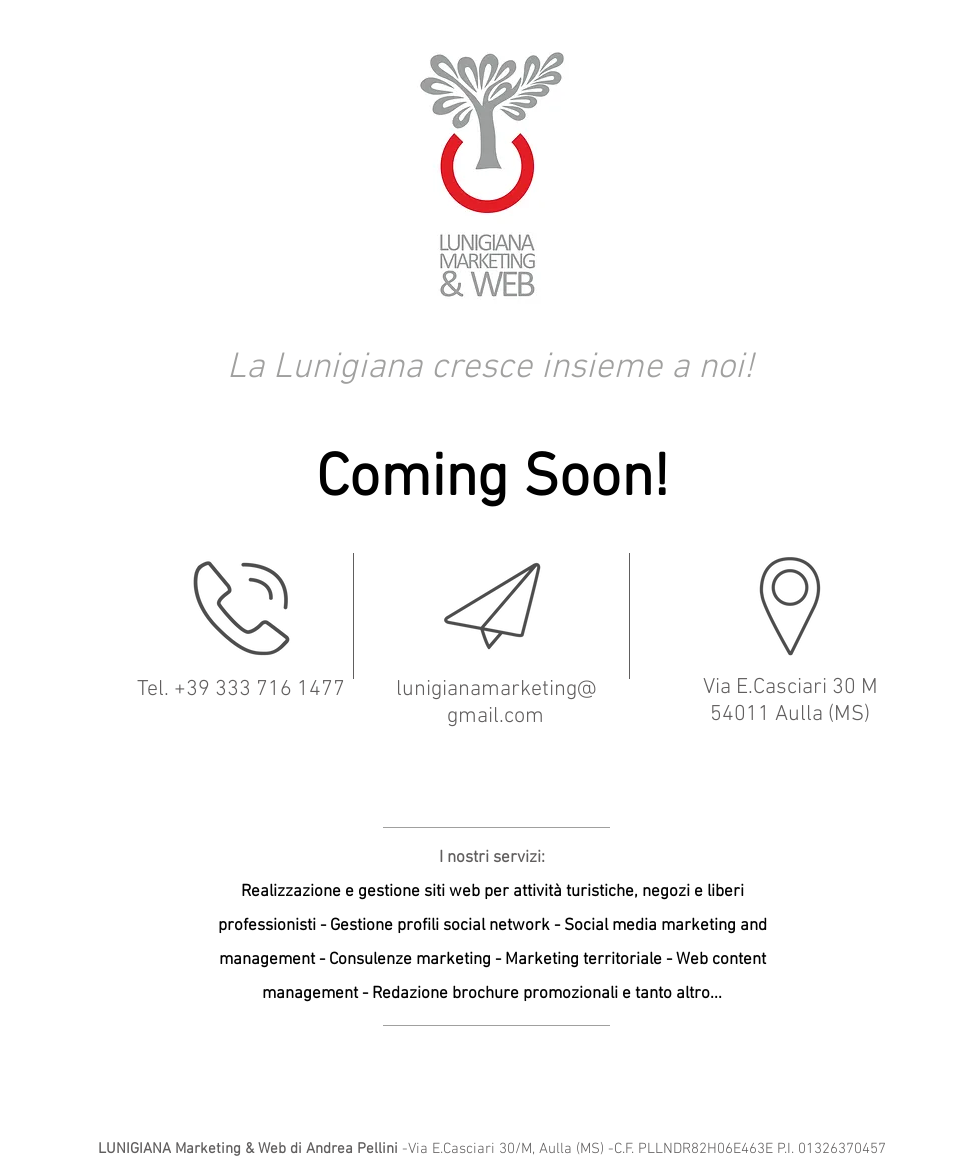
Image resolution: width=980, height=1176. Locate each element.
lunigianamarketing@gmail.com (496, 703)
